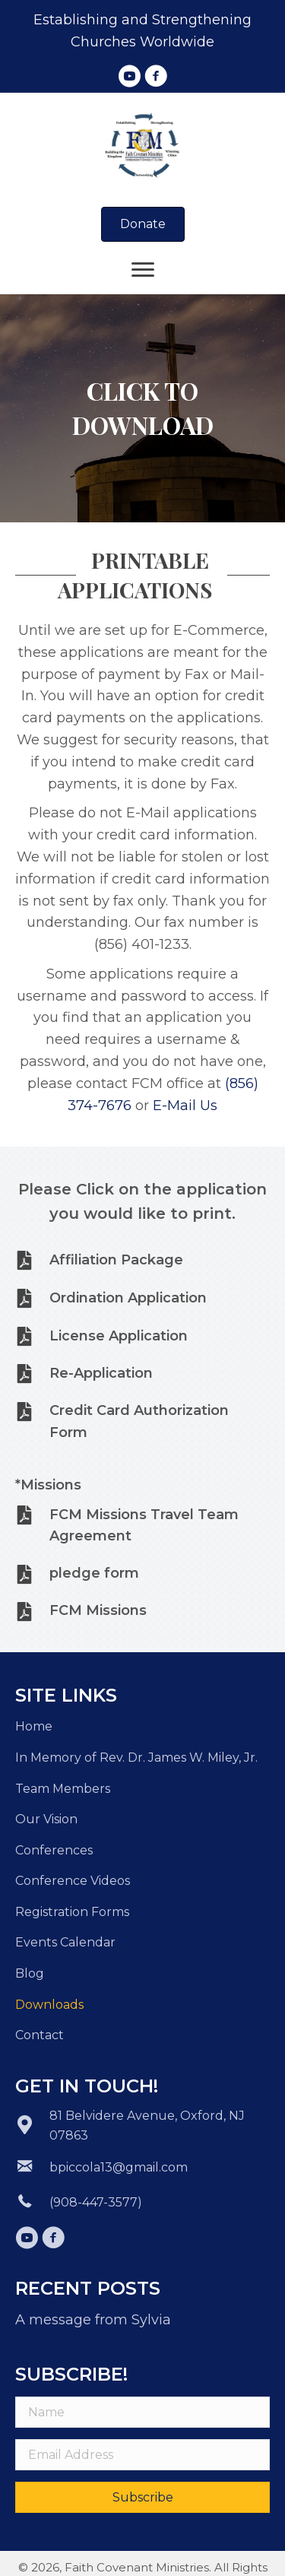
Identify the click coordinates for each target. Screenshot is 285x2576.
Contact (39, 2035)
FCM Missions (98, 1610)
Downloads (49, 2004)
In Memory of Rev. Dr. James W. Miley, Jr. (136, 1757)
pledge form (94, 1573)
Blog (29, 1973)
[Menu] (142, 270)
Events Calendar (65, 1942)
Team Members (62, 1788)
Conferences (54, 1850)
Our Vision (46, 1819)
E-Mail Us (185, 1105)
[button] (129, 76)
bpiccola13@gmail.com (118, 2167)
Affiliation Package (116, 1260)
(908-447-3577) (95, 2202)
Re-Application (101, 1373)
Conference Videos (72, 1880)
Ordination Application (128, 1298)
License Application (118, 1336)
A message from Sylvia (93, 2319)
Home (33, 1726)
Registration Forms (72, 1912)
